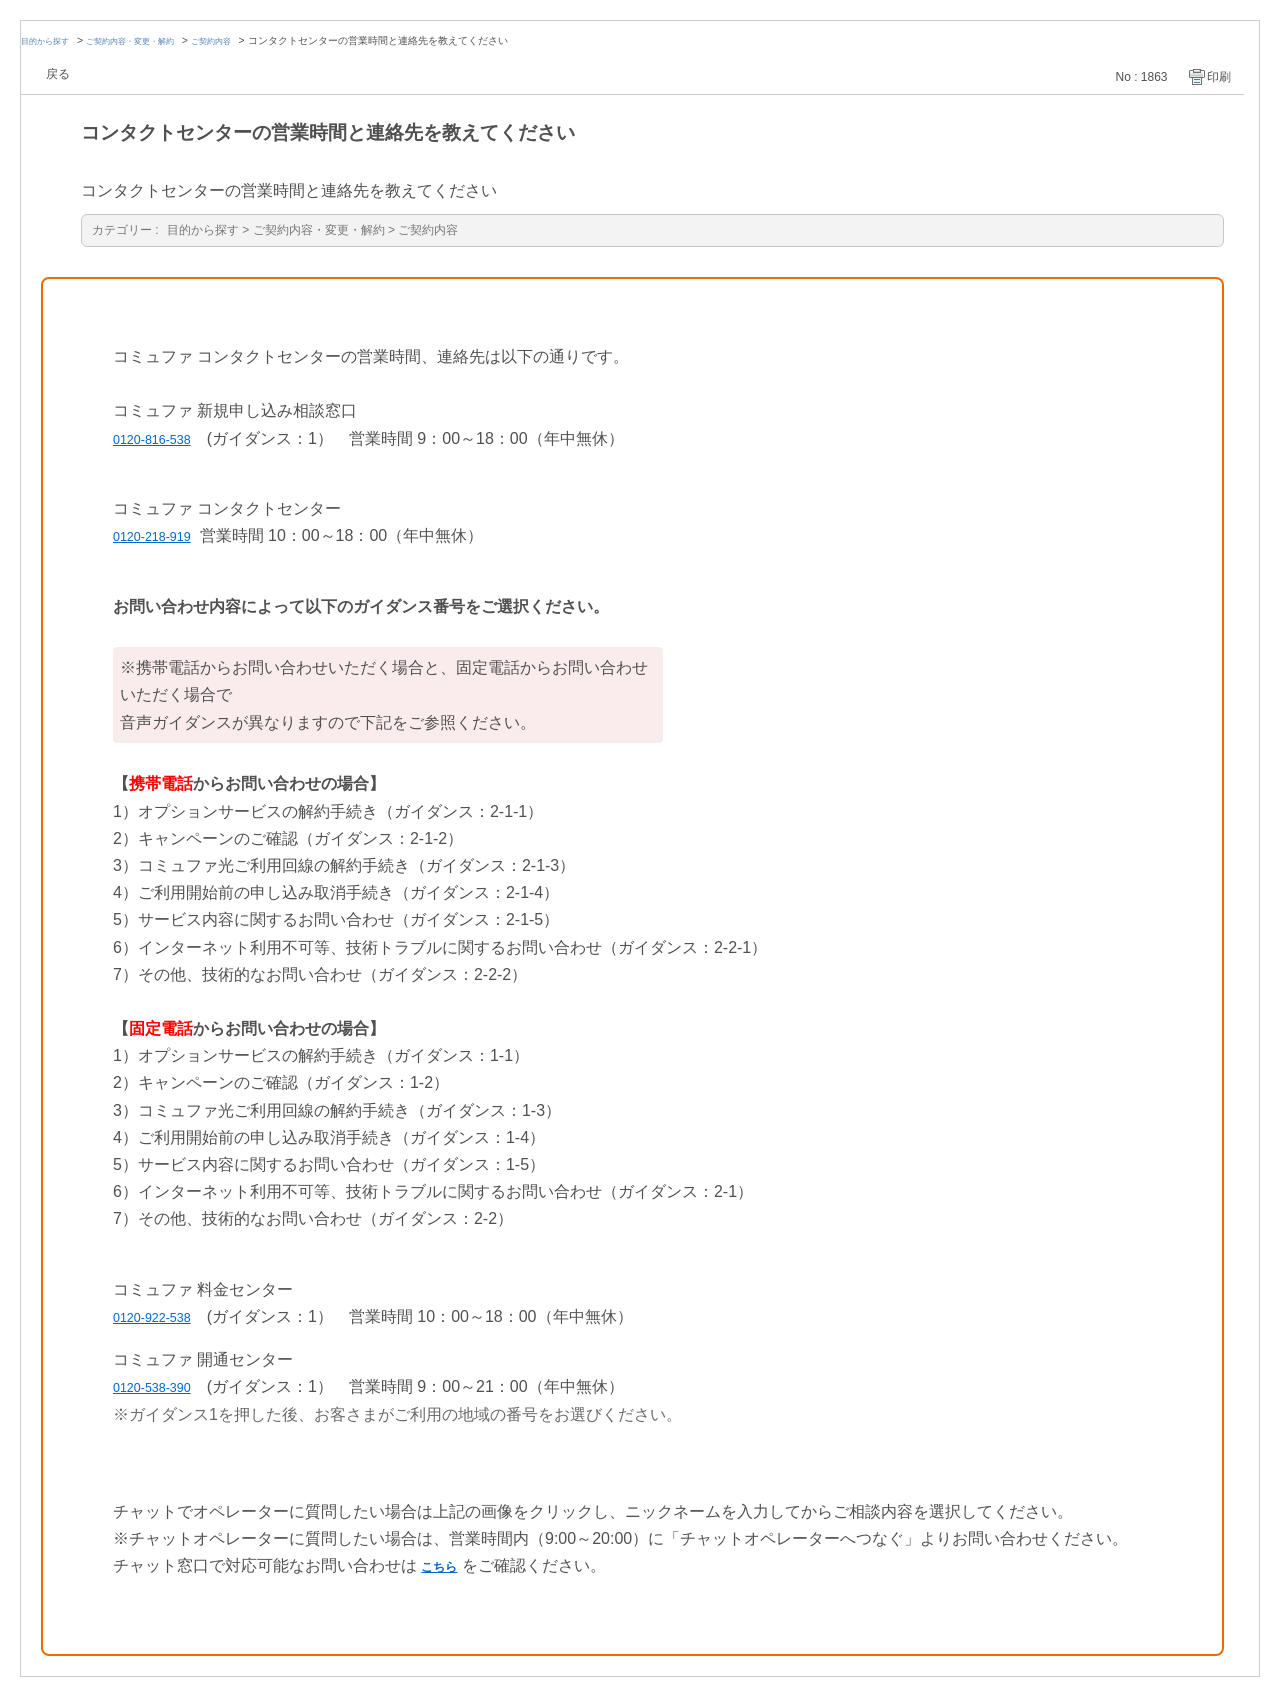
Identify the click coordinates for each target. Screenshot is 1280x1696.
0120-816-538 (163, 437)
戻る (58, 73)
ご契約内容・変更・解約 (153, 40)
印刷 (1219, 76)
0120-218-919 (163, 534)
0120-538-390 (163, 1385)
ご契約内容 (250, 40)
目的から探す (51, 40)
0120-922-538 (163, 1315)
